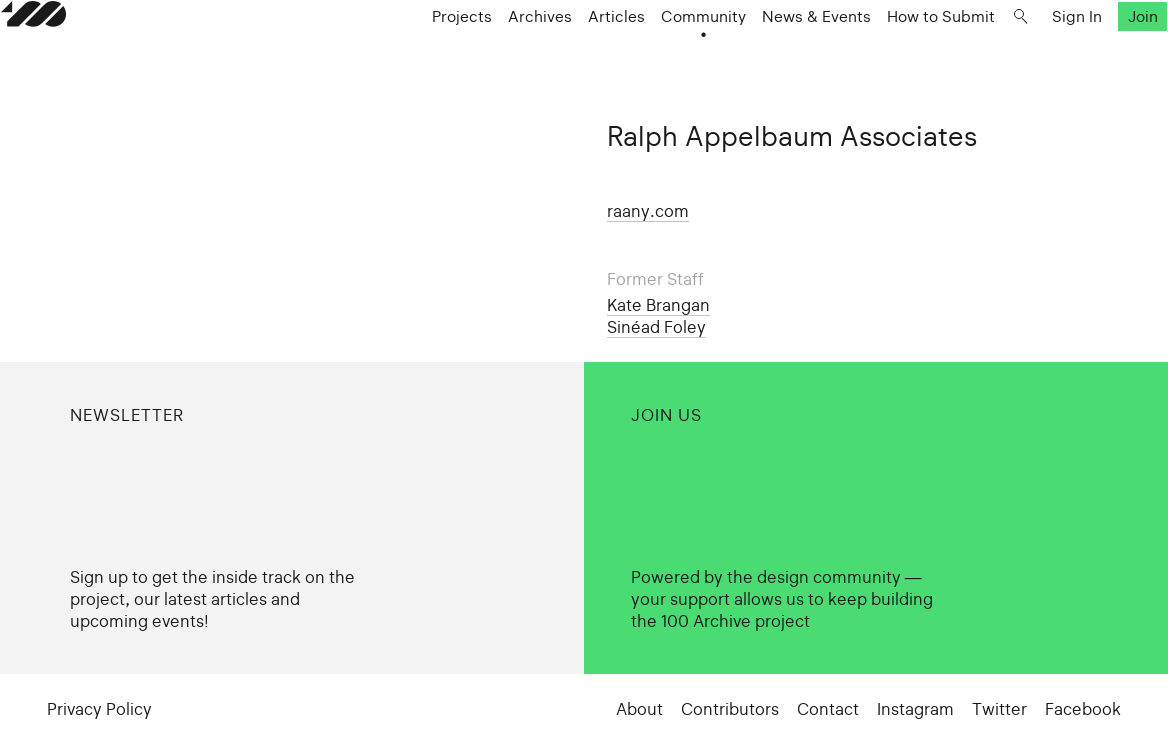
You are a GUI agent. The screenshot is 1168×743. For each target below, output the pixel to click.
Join (1097, 55)
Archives (494, 55)
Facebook (1083, 709)
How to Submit (895, 55)
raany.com (648, 211)
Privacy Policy (99, 709)
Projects (416, 55)
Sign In (1031, 55)
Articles (570, 55)
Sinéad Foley (656, 327)
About (639, 709)
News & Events (770, 55)
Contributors (730, 709)
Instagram (915, 709)
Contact (828, 709)
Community (657, 55)
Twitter (999, 709)
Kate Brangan (658, 305)
